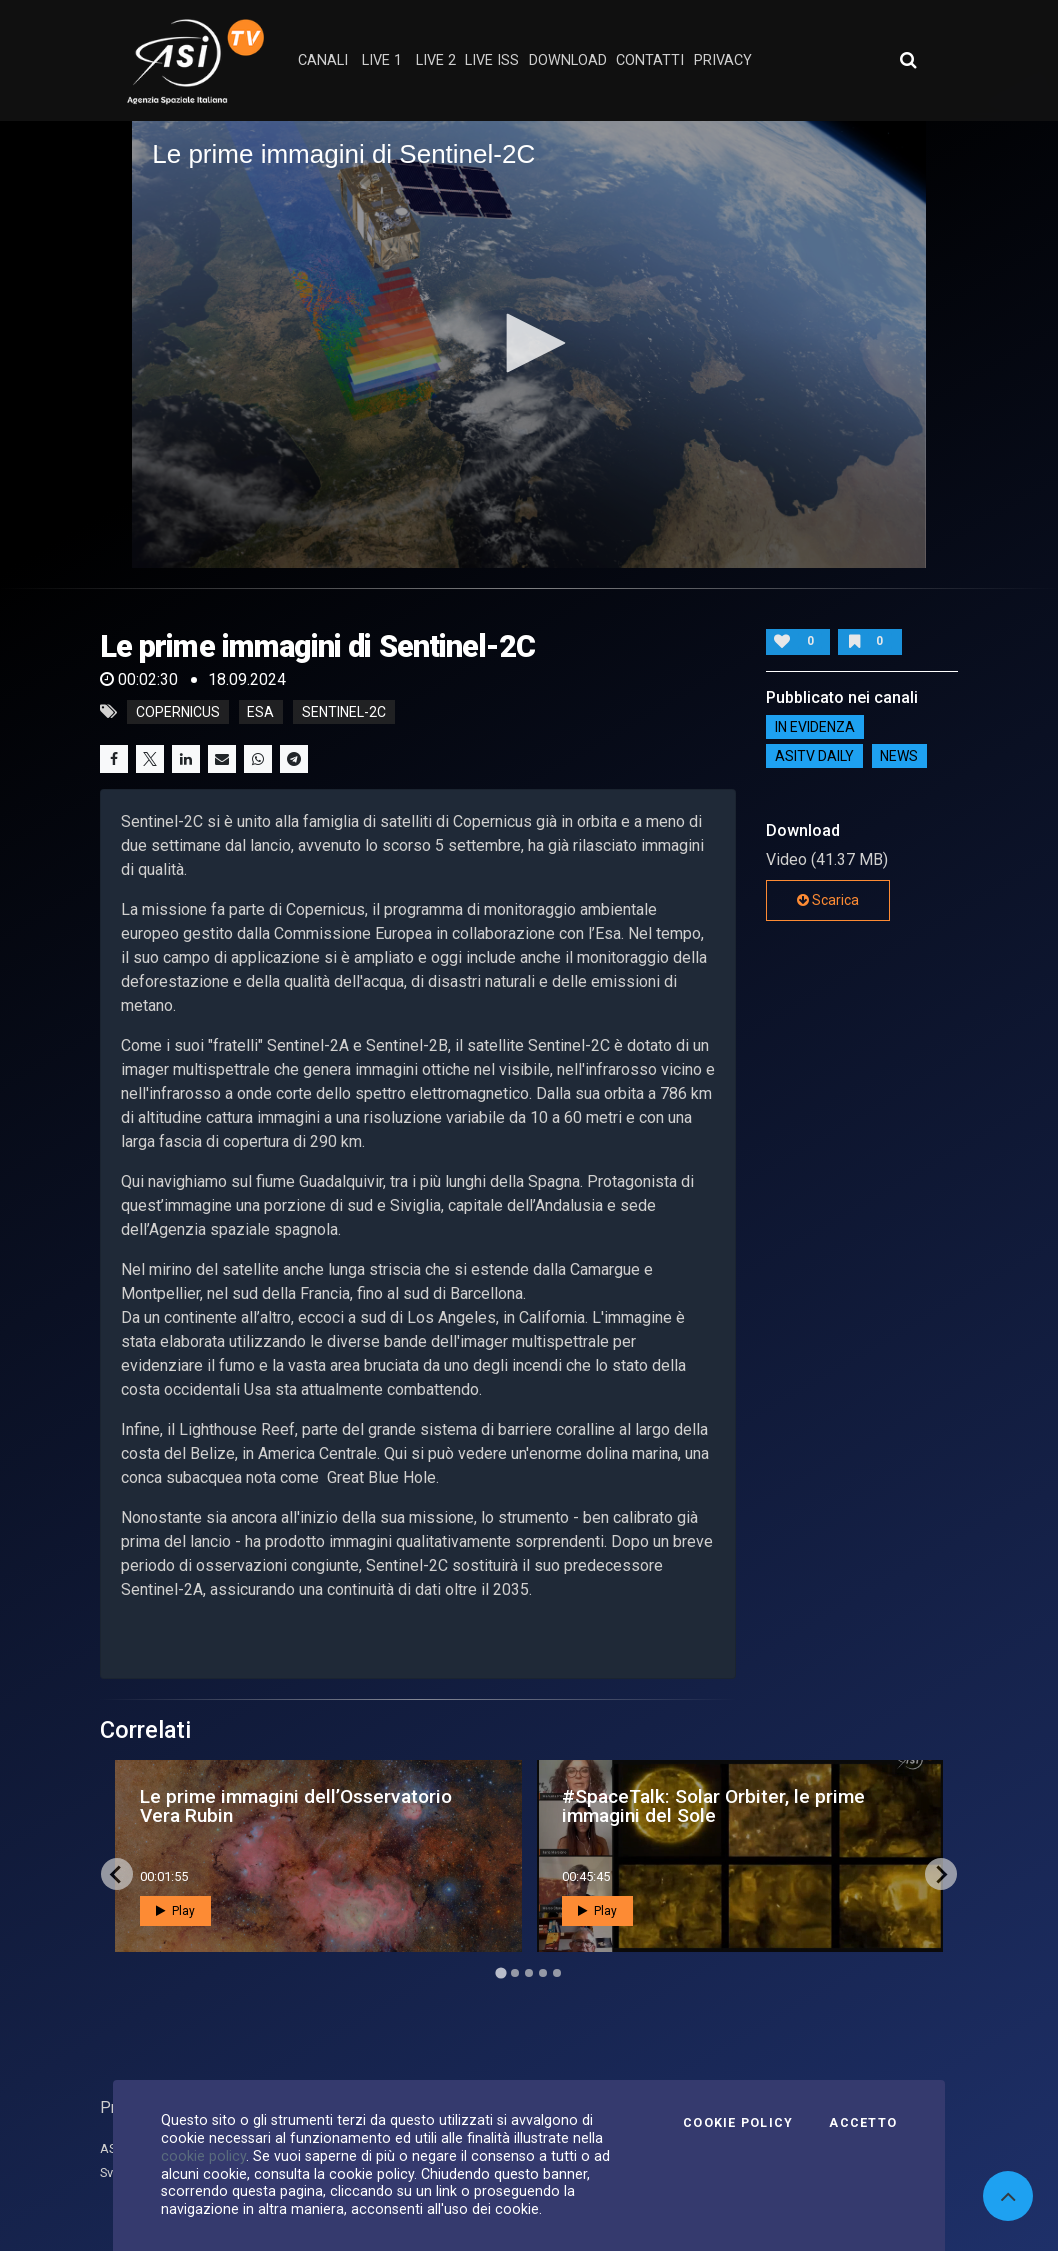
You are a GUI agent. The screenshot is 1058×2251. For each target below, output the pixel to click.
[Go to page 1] (500, 1973)
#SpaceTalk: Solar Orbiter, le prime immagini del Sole (713, 1806)
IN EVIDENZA (815, 727)
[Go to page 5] (557, 1973)
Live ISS (492, 60)
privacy (723, 60)
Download (568, 60)
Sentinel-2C (344, 712)
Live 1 (382, 60)
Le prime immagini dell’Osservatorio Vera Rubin (296, 1806)
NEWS (899, 756)
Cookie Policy (738, 2123)
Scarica (828, 900)
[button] (529, 343)
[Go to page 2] (515, 1973)
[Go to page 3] (529, 1973)
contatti (650, 60)
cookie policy (203, 2156)
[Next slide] (941, 1874)
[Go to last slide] (117, 1874)
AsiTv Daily (814, 756)
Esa (260, 712)
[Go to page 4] (543, 1973)
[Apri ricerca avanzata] (908, 60)
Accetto (863, 2123)
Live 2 (436, 60)
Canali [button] (323, 60)
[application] (529, 344)
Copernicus (178, 712)
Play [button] (175, 1911)
